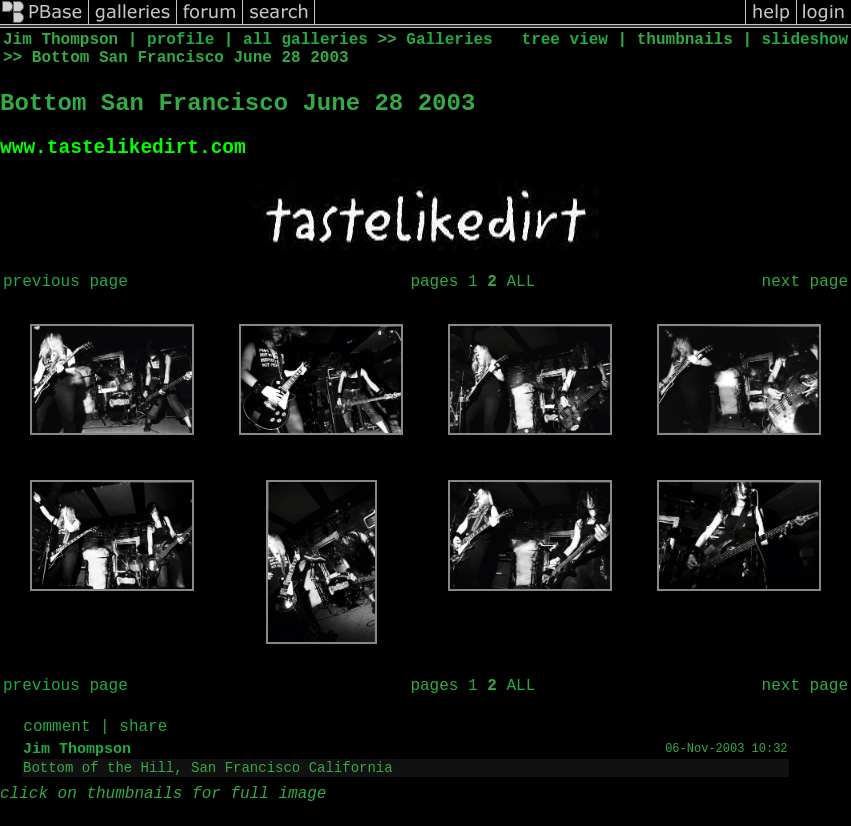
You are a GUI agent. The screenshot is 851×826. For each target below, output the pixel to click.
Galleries (449, 40)
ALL (520, 287)
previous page (65, 287)
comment (56, 732)
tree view (565, 40)
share (143, 732)
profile (180, 40)
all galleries (305, 40)
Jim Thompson (77, 754)
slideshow (805, 40)
